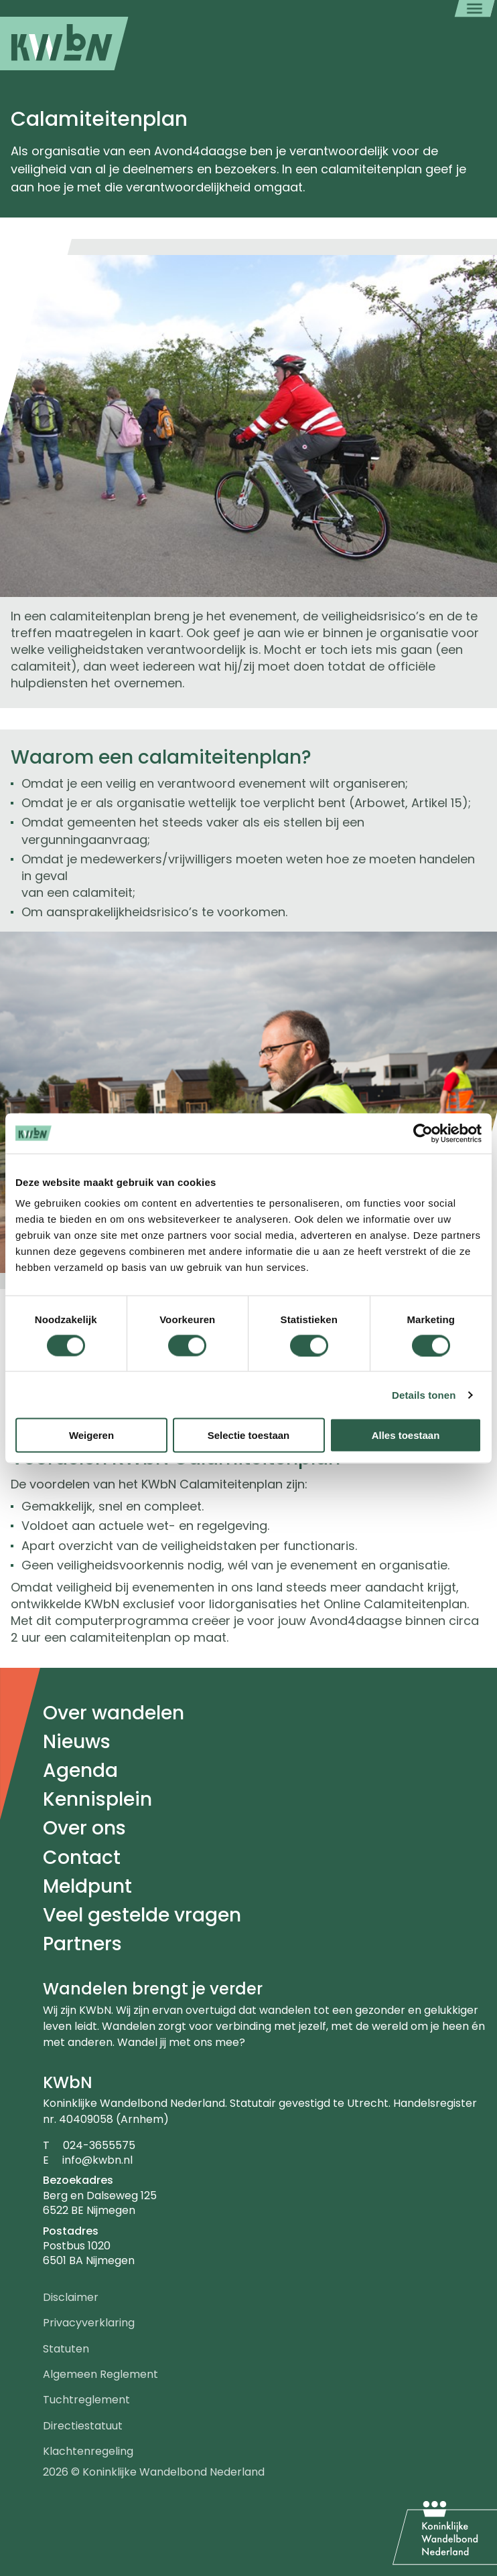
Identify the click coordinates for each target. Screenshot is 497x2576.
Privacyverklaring (89, 2322)
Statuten (66, 2348)
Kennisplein (97, 1799)
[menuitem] (64, 43)
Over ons (84, 1828)
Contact (82, 1857)
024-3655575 (99, 2145)
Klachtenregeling (88, 2451)
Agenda (80, 1770)
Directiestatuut (83, 2425)
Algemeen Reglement (100, 2374)
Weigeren (91, 1435)
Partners (82, 1944)
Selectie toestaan (249, 1435)
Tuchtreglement (86, 2399)
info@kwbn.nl (97, 2160)
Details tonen (423, 1394)
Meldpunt (87, 1886)
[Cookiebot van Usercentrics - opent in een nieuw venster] (423, 1133)
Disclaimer (70, 2297)
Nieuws (77, 1742)
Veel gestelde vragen (142, 1915)
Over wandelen (113, 1713)
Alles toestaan (406, 1435)
